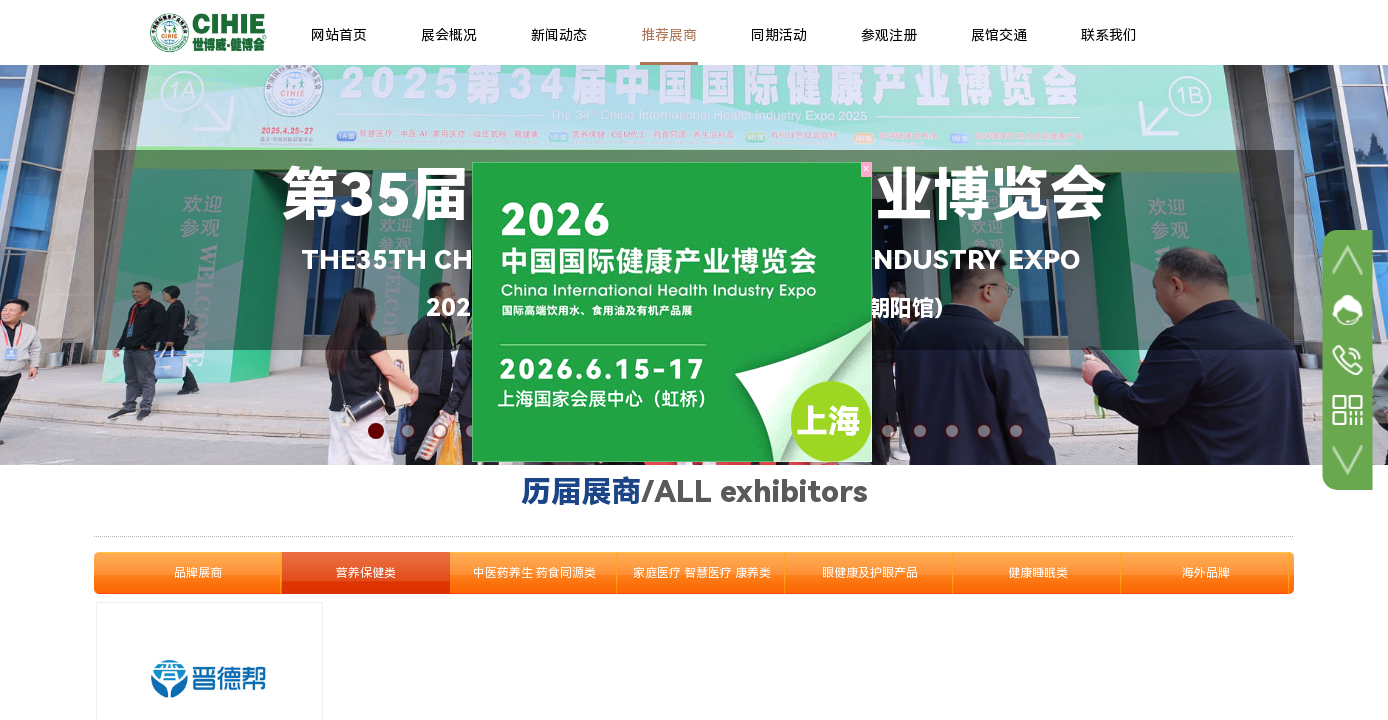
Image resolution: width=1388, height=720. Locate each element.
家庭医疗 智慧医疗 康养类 (702, 573)
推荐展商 (669, 35)
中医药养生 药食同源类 (534, 573)
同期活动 (779, 35)
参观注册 (889, 35)
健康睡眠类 (1038, 573)
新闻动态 (559, 35)
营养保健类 (366, 573)
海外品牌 (1206, 573)
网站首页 (339, 35)
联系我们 (1109, 35)
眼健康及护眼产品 (870, 573)
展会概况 (449, 35)
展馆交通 (999, 35)
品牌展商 (198, 573)
